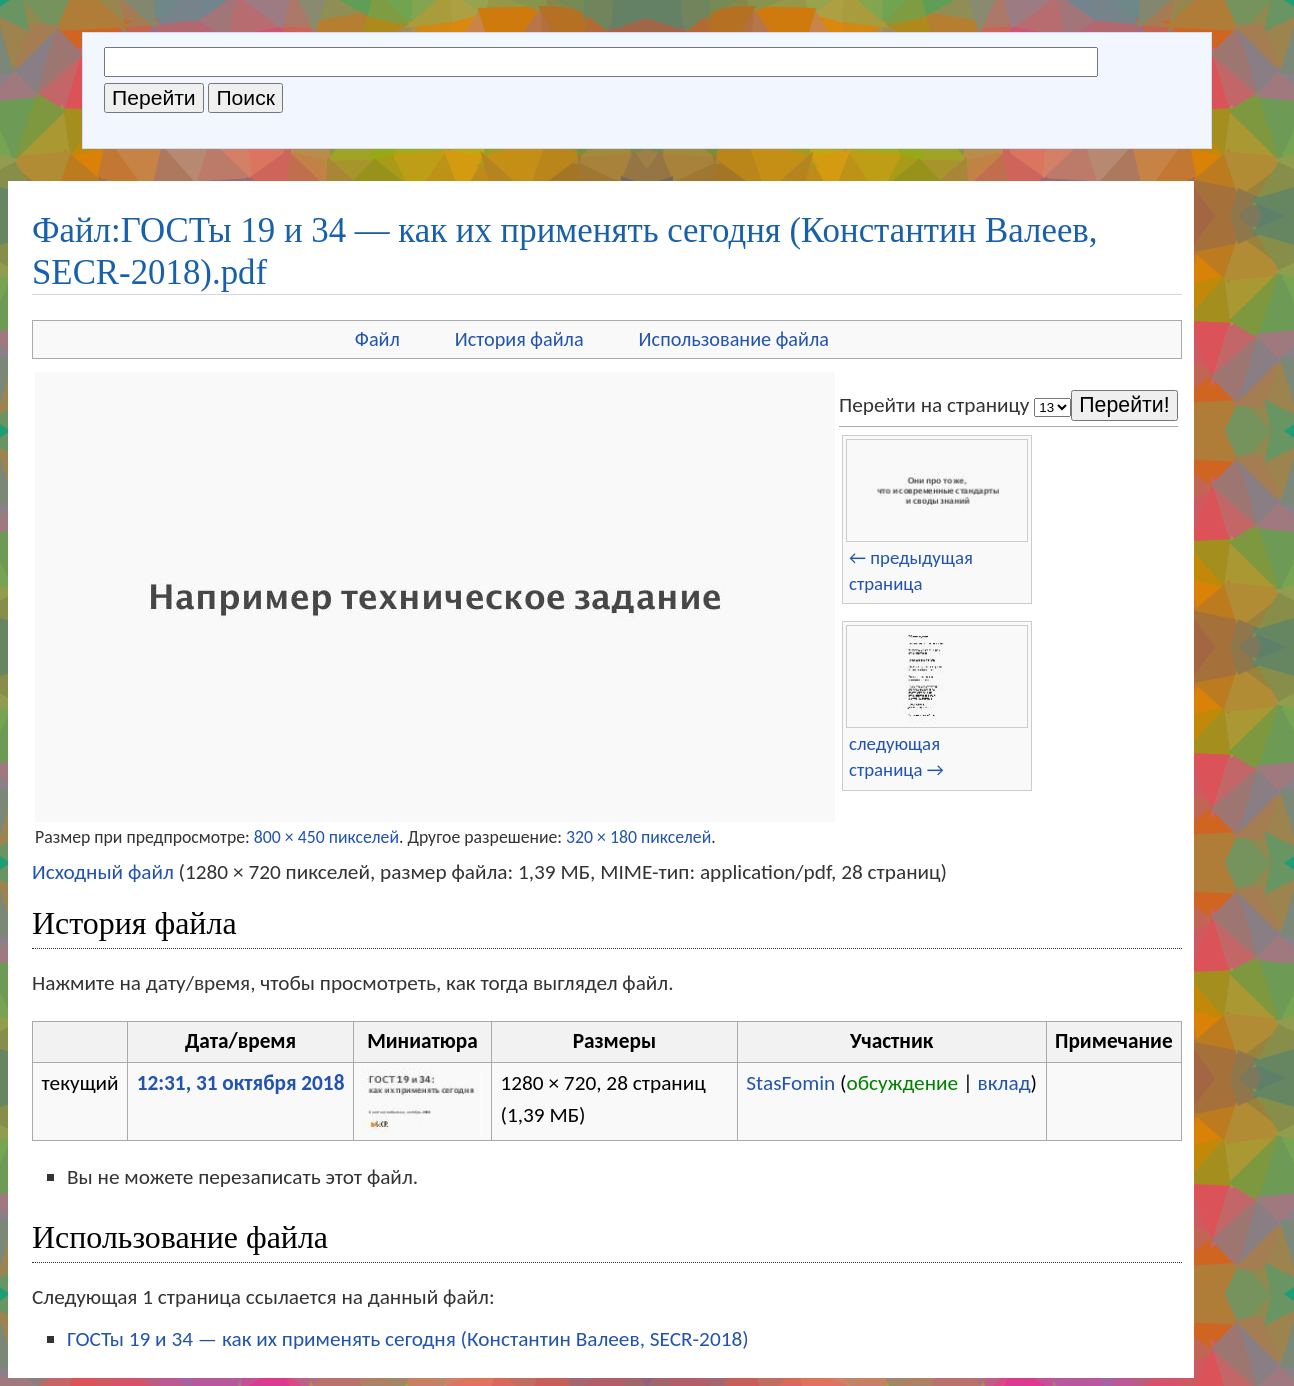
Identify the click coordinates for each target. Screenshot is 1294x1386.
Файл (377, 339)
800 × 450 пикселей (326, 837)
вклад (1004, 1083)
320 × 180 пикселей (638, 837)
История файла (519, 339)
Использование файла (734, 339)
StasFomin (790, 1083)
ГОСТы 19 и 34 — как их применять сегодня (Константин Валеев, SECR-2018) (408, 1339)
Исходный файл (103, 872)
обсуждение (903, 1083)
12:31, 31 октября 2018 (241, 1083)
